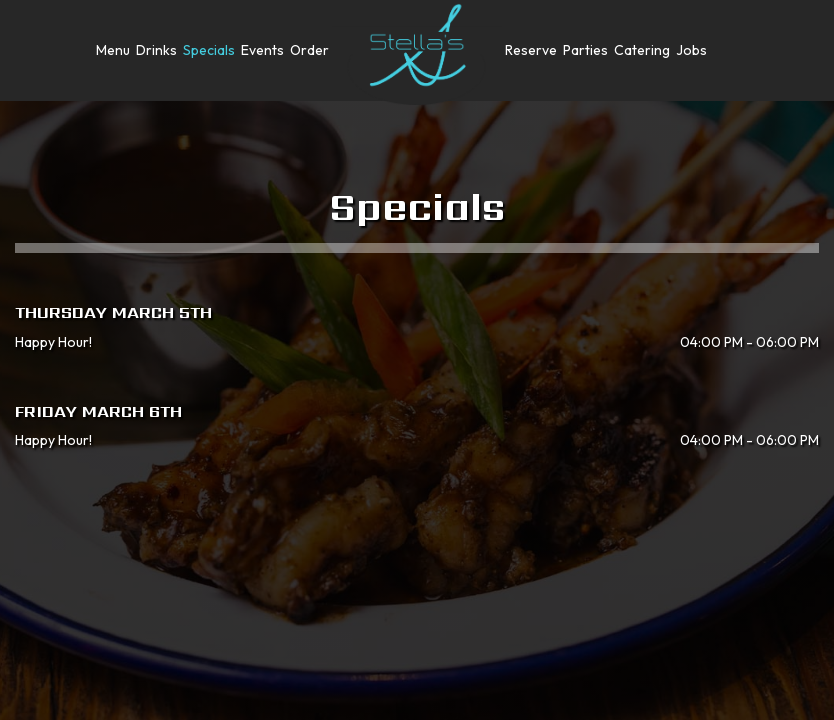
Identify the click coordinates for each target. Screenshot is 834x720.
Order (309, 50)
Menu (113, 50)
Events (262, 50)
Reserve (531, 50)
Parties (585, 50)
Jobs (691, 50)
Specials (209, 50)
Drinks (156, 50)
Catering (642, 50)
